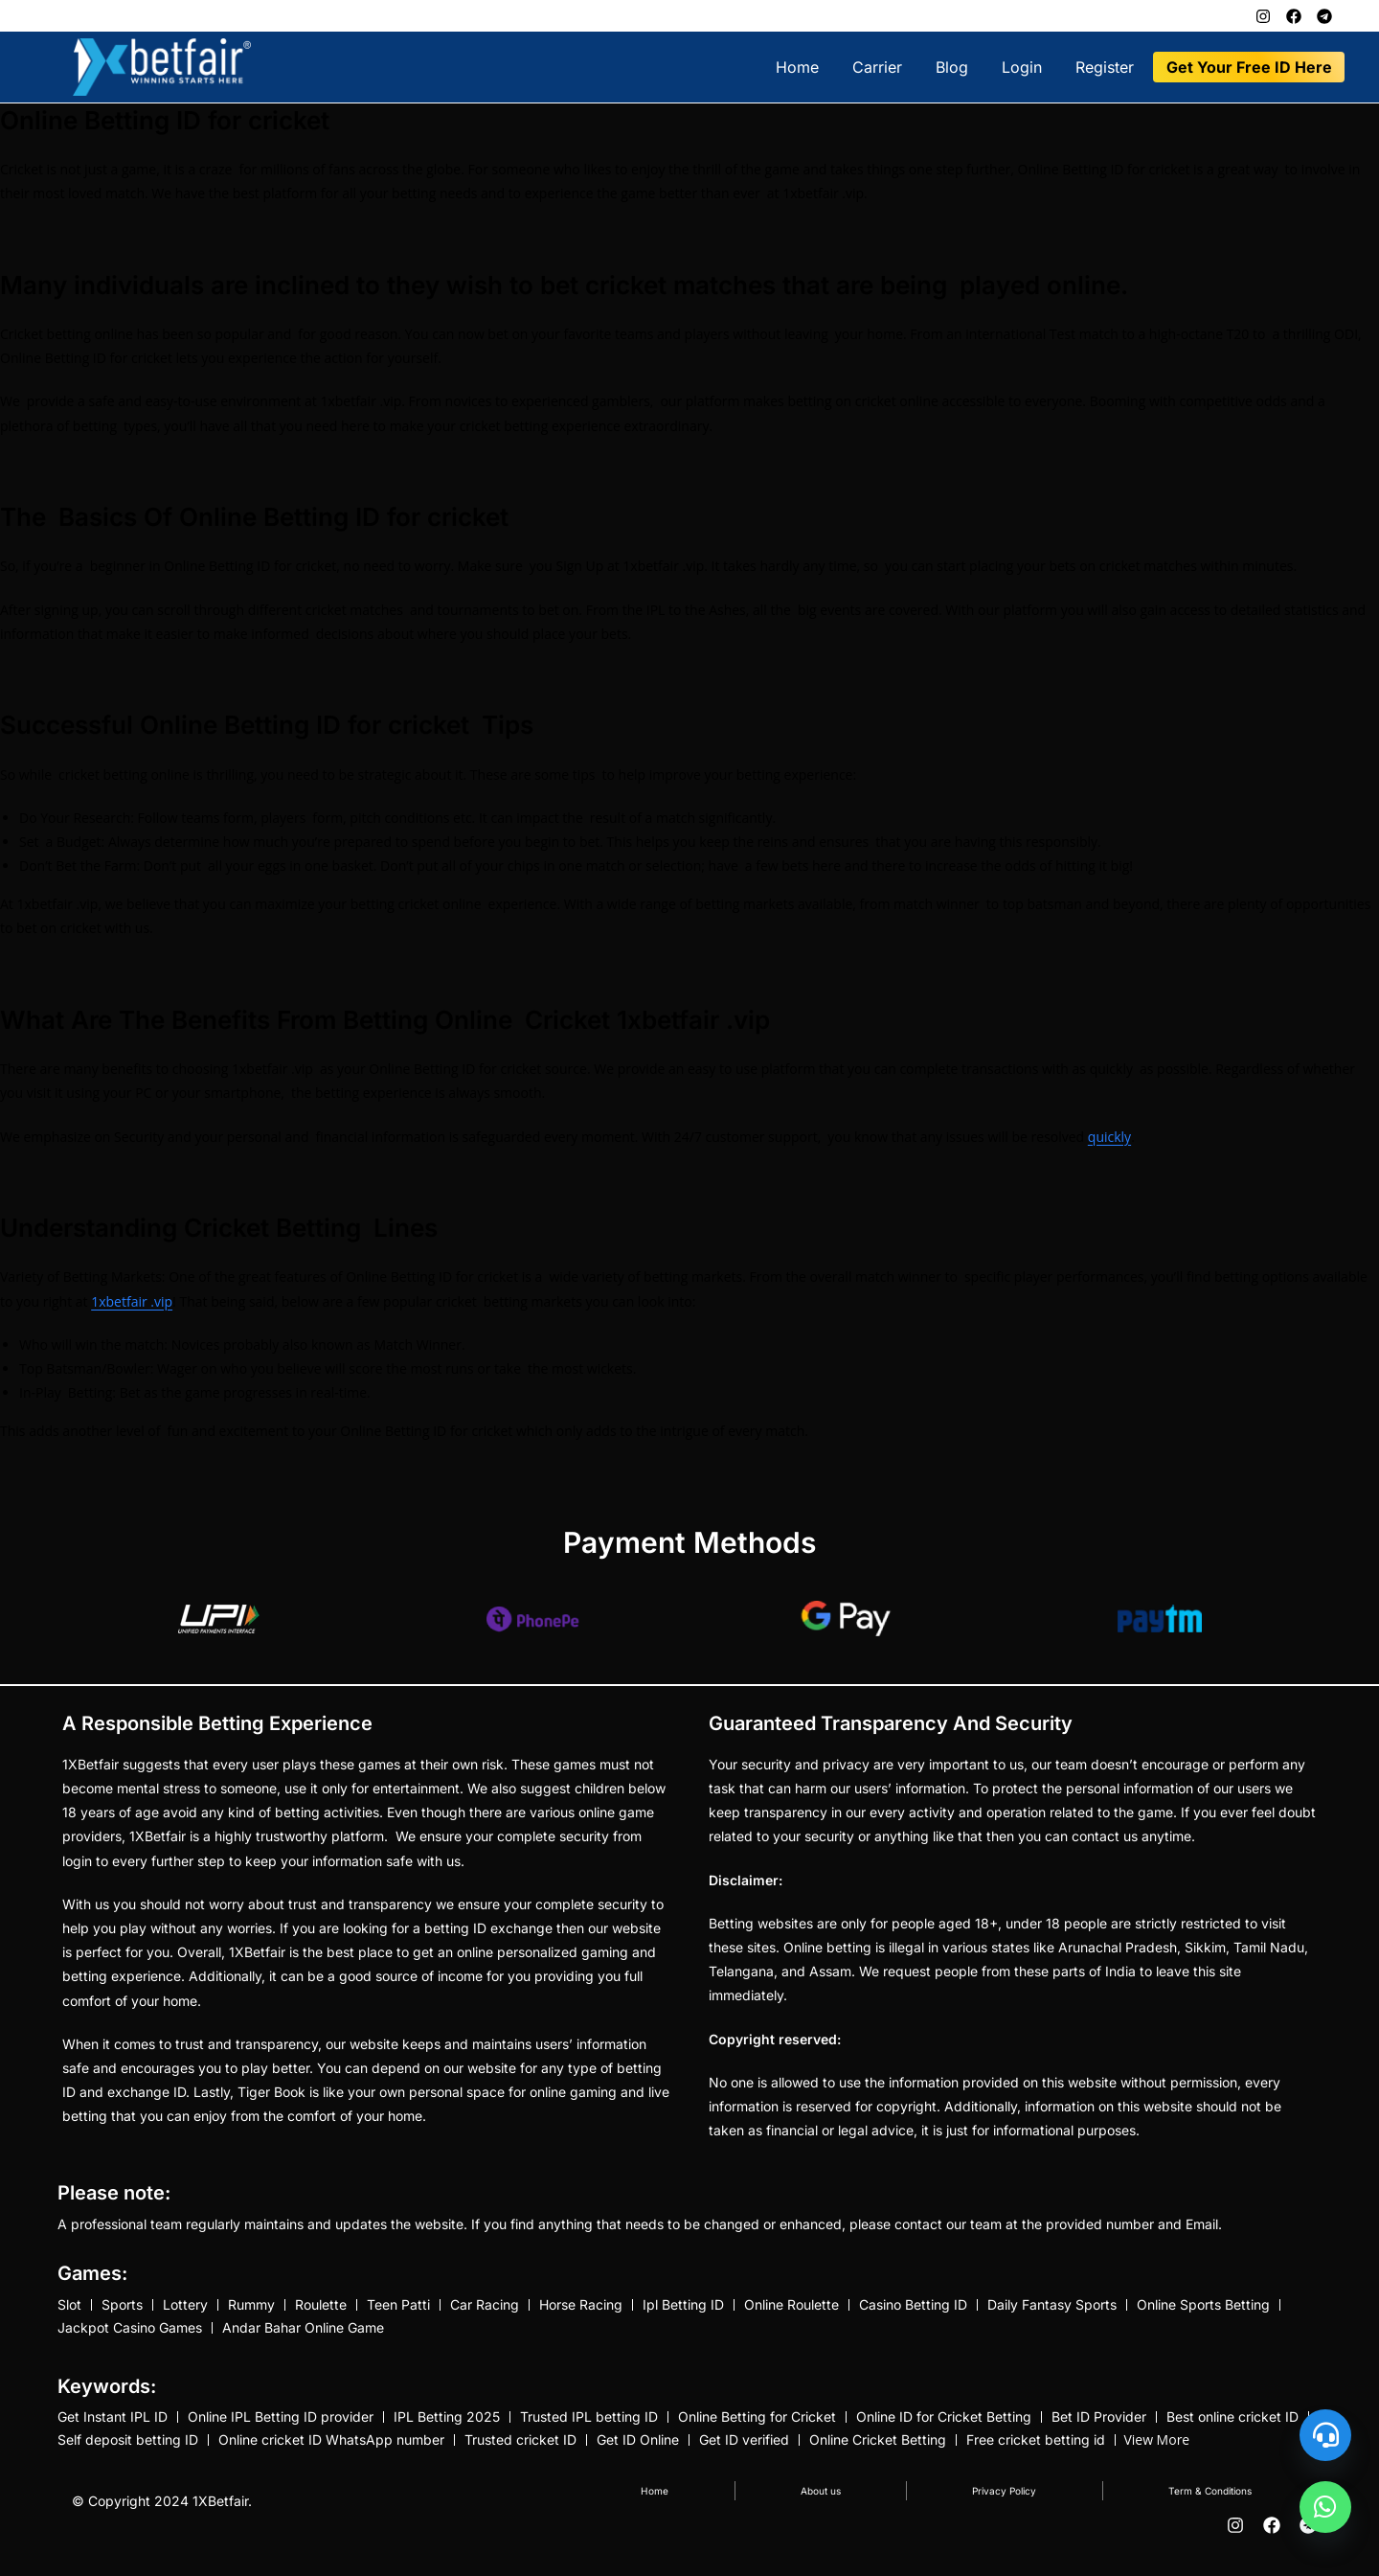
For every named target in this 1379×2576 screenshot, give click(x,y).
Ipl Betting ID (683, 2305)
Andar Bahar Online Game (303, 2332)
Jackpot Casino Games (129, 2332)
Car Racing (484, 2305)
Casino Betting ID (913, 2305)
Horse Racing (580, 2305)
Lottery (185, 2305)
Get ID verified (744, 2452)
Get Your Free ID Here (1249, 67)
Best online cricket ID (1232, 2425)
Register (1104, 67)
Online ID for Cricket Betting (943, 2425)
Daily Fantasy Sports (1052, 2305)
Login (1022, 67)
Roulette (321, 2305)
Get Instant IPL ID (112, 2425)
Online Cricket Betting (877, 2452)
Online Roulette (791, 2305)
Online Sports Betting (1203, 2305)
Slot (69, 2305)
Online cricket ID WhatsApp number (331, 2452)
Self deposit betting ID (127, 2452)
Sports (122, 2305)
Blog (952, 67)
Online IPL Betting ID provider (280, 2425)
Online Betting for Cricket (757, 2425)
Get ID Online (638, 2452)
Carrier (877, 67)
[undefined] (1325, 2507)
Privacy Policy (997, 2505)
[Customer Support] (1325, 2435)
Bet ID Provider (1098, 2425)
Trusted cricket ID (520, 2452)
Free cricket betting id (1035, 2452)
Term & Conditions (1206, 2505)
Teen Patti (398, 2305)
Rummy (251, 2305)
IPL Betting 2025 (447, 2425)
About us (812, 2505)
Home (797, 67)
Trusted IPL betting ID (589, 2425)
